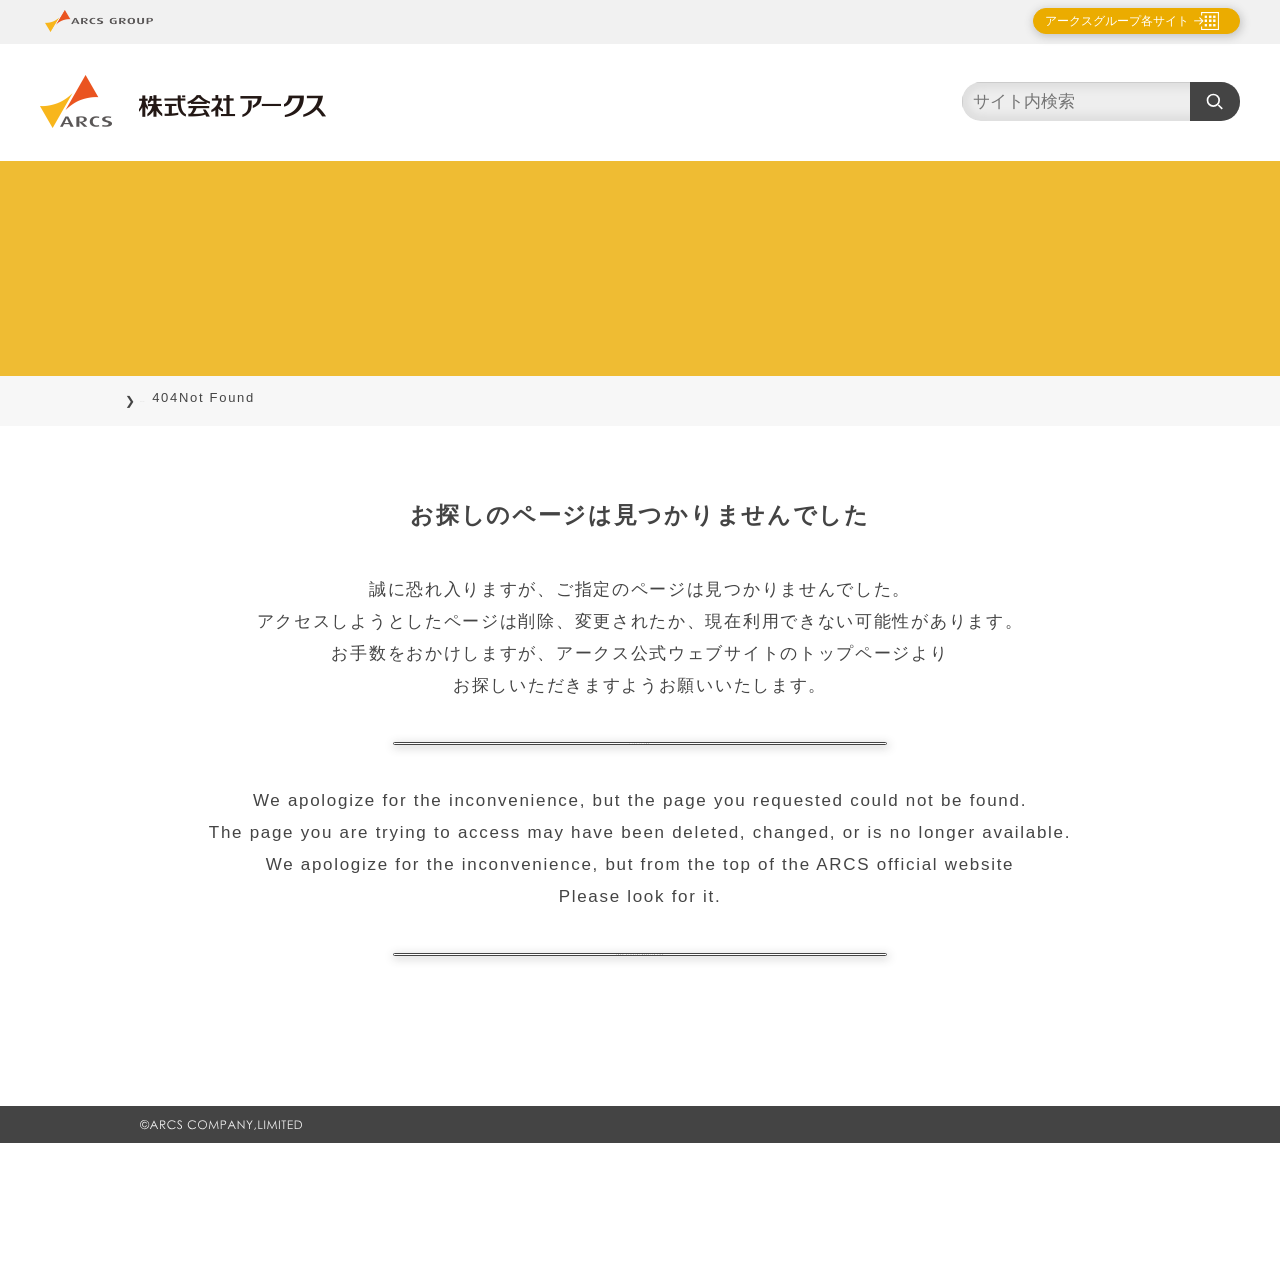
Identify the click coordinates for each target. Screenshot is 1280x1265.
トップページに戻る (640, 773)
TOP (156, 397)
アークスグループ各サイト (1100, 21)
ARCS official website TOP (640, 1045)
